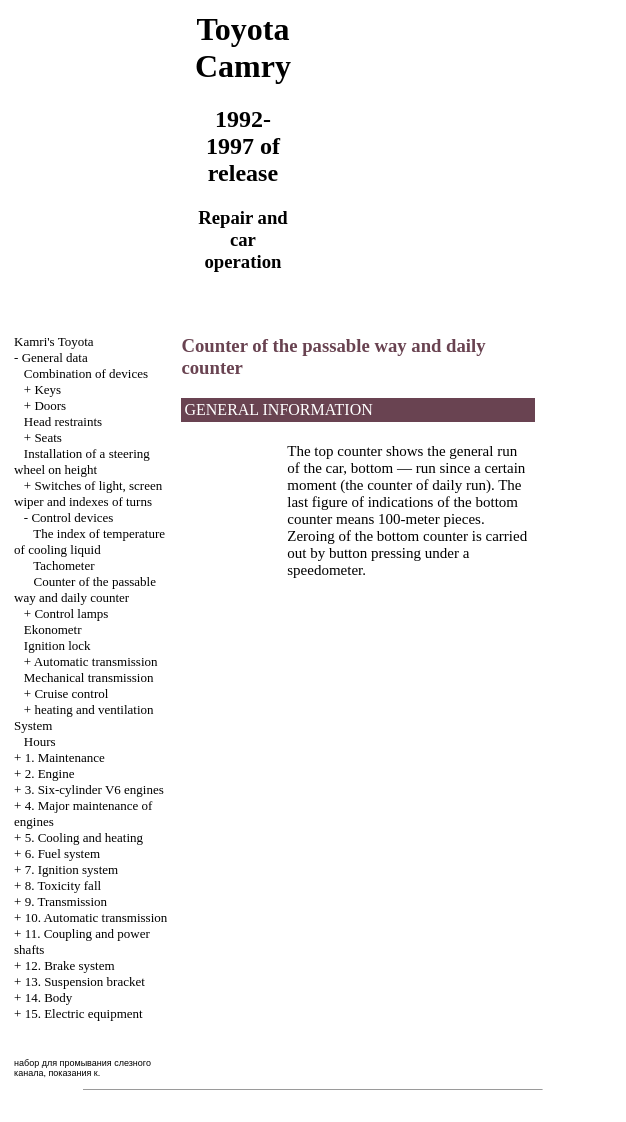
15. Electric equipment (84, 1013)
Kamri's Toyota (54, 341)
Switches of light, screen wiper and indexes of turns (88, 493)
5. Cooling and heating (84, 837)
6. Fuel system (62, 853)
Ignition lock (57, 645)
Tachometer (63, 565)
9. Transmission (66, 901)
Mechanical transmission (89, 677)
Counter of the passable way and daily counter (85, 589)
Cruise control (71, 693)
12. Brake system (70, 965)
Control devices (72, 517)
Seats (47, 437)
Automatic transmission (96, 661)
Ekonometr (53, 629)
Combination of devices (86, 373)
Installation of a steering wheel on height (82, 461)
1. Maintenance (65, 757)
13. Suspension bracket (85, 981)
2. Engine (50, 773)
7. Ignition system (72, 869)
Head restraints (63, 421)
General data (55, 357)
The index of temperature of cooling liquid (89, 541)
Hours (40, 741)
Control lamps (71, 613)
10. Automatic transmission (96, 917)
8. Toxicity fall (63, 885)
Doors (50, 405)
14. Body (49, 997)
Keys (47, 389)
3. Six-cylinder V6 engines (94, 789)
